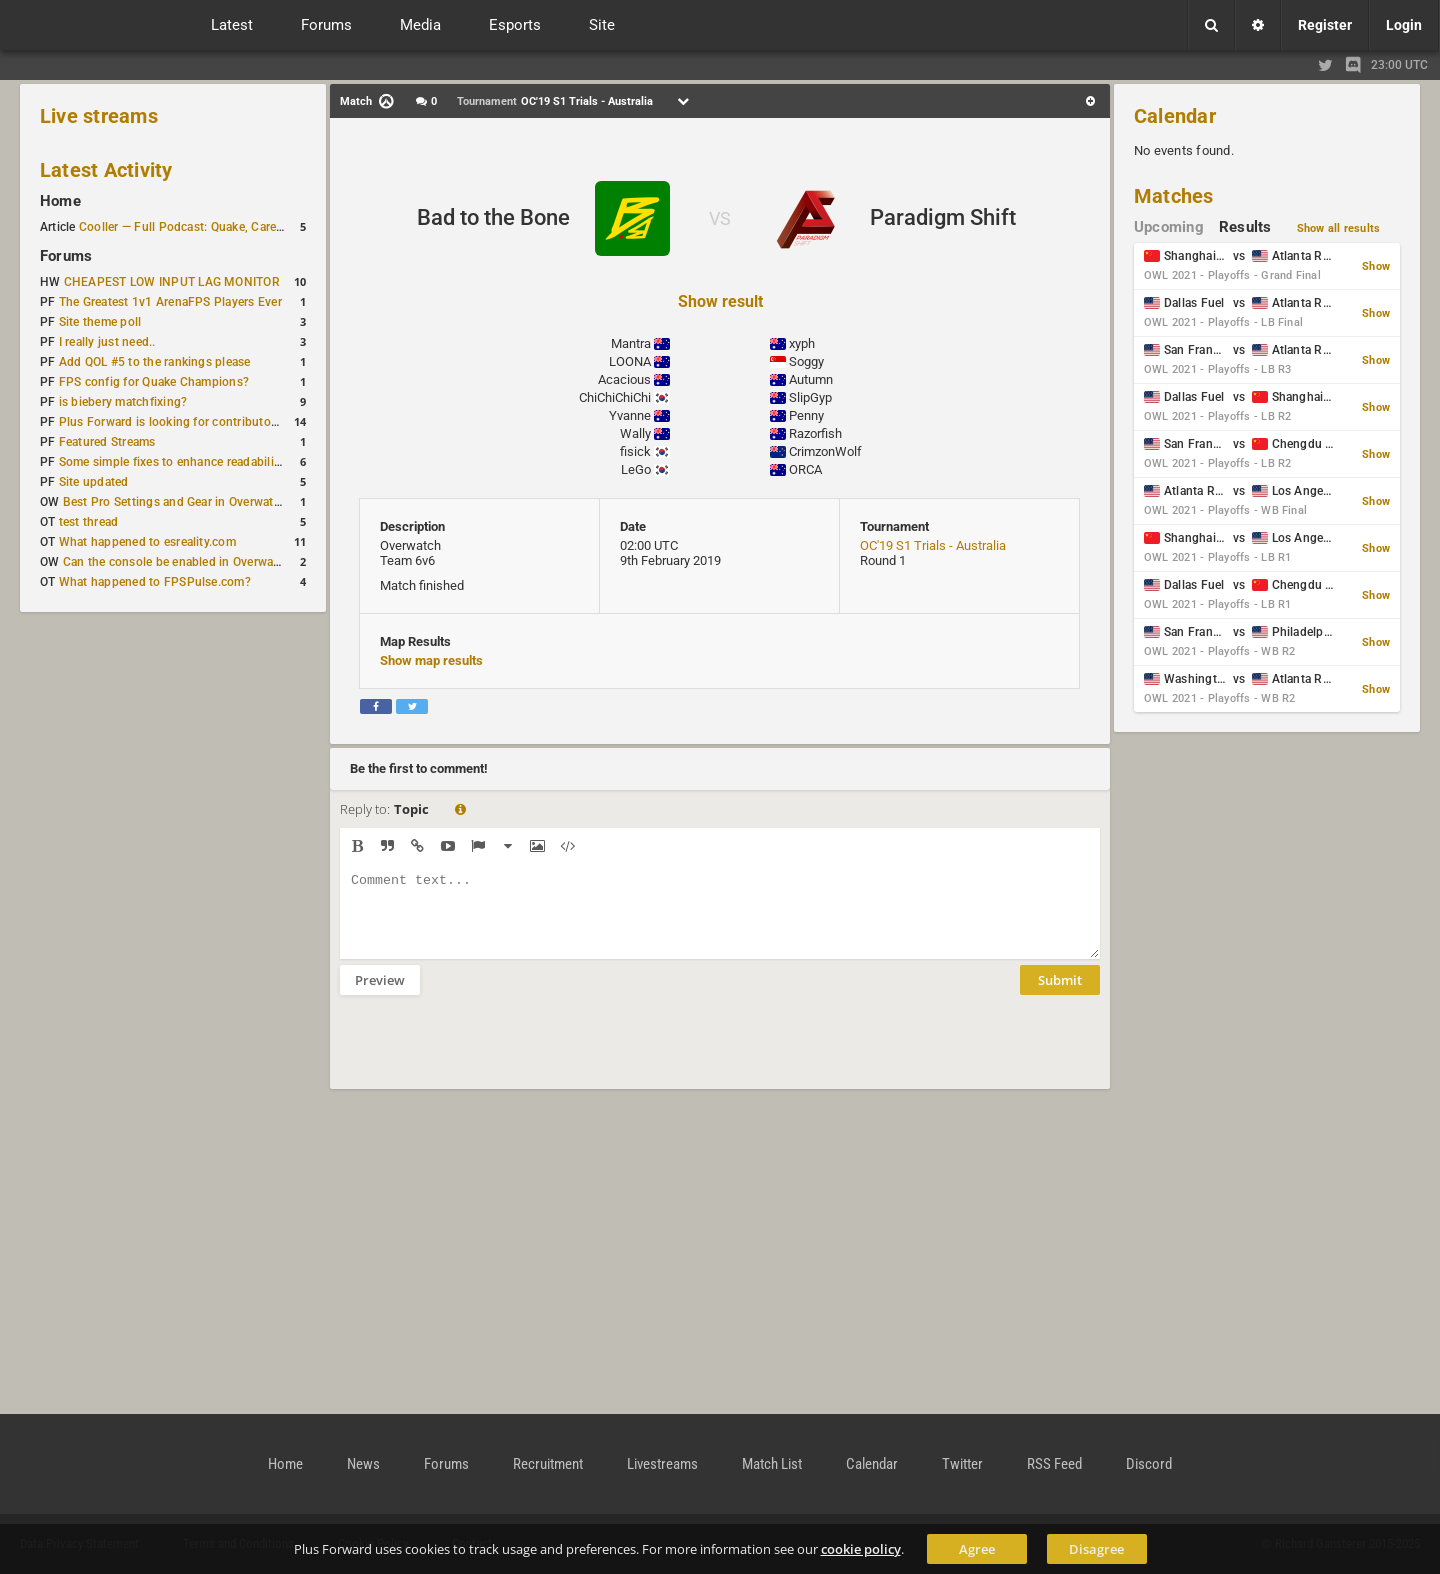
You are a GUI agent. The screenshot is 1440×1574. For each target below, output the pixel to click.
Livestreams (662, 1464)
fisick (635, 451)
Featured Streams (107, 442)
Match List (772, 1464)
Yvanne (630, 415)
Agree (977, 1549)
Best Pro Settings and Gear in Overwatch (175, 502)
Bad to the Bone (493, 217)
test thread (89, 522)
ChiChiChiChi (615, 397)
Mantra (631, 343)
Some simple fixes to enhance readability (172, 462)
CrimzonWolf (825, 451)
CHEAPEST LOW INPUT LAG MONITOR (172, 282)
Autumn (811, 379)
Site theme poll (100, 322)
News (363, 1464)
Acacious (624, 379)
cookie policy (861, 1549)
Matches (1174, 196)
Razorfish (815, 433)
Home (60, 201)
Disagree (1096, 1549)
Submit (1060, 995)
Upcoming (1169, 227)
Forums (66, 256)
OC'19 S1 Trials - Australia (933, 545)
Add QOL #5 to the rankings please (155, 362)
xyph (802, 343)
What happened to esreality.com (147, 542)
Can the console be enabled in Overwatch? (180, 562)
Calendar (1175, 116)
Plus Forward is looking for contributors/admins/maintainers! (229, 422)
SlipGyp (810, 397)
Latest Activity (106, 170)
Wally (635, 433)
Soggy (806, 361)
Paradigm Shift (943, 217)
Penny (806, 415)
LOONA (630, 361)
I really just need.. (107, 342)
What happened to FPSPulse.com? (155, 582)
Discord (1149, 1464)
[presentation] (492, 1055)
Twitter (962, 1464)
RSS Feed (1054, 1464)
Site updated (94, 482)
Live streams (99, 116)
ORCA (805, 469)
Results (1245, 227)
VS (720, 218)
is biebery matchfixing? (123, 402)
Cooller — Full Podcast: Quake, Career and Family (215, 227)
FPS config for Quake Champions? (154, 382)
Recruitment (548, 1464)
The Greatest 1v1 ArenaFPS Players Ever (170, 302)
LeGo (636, 469)
